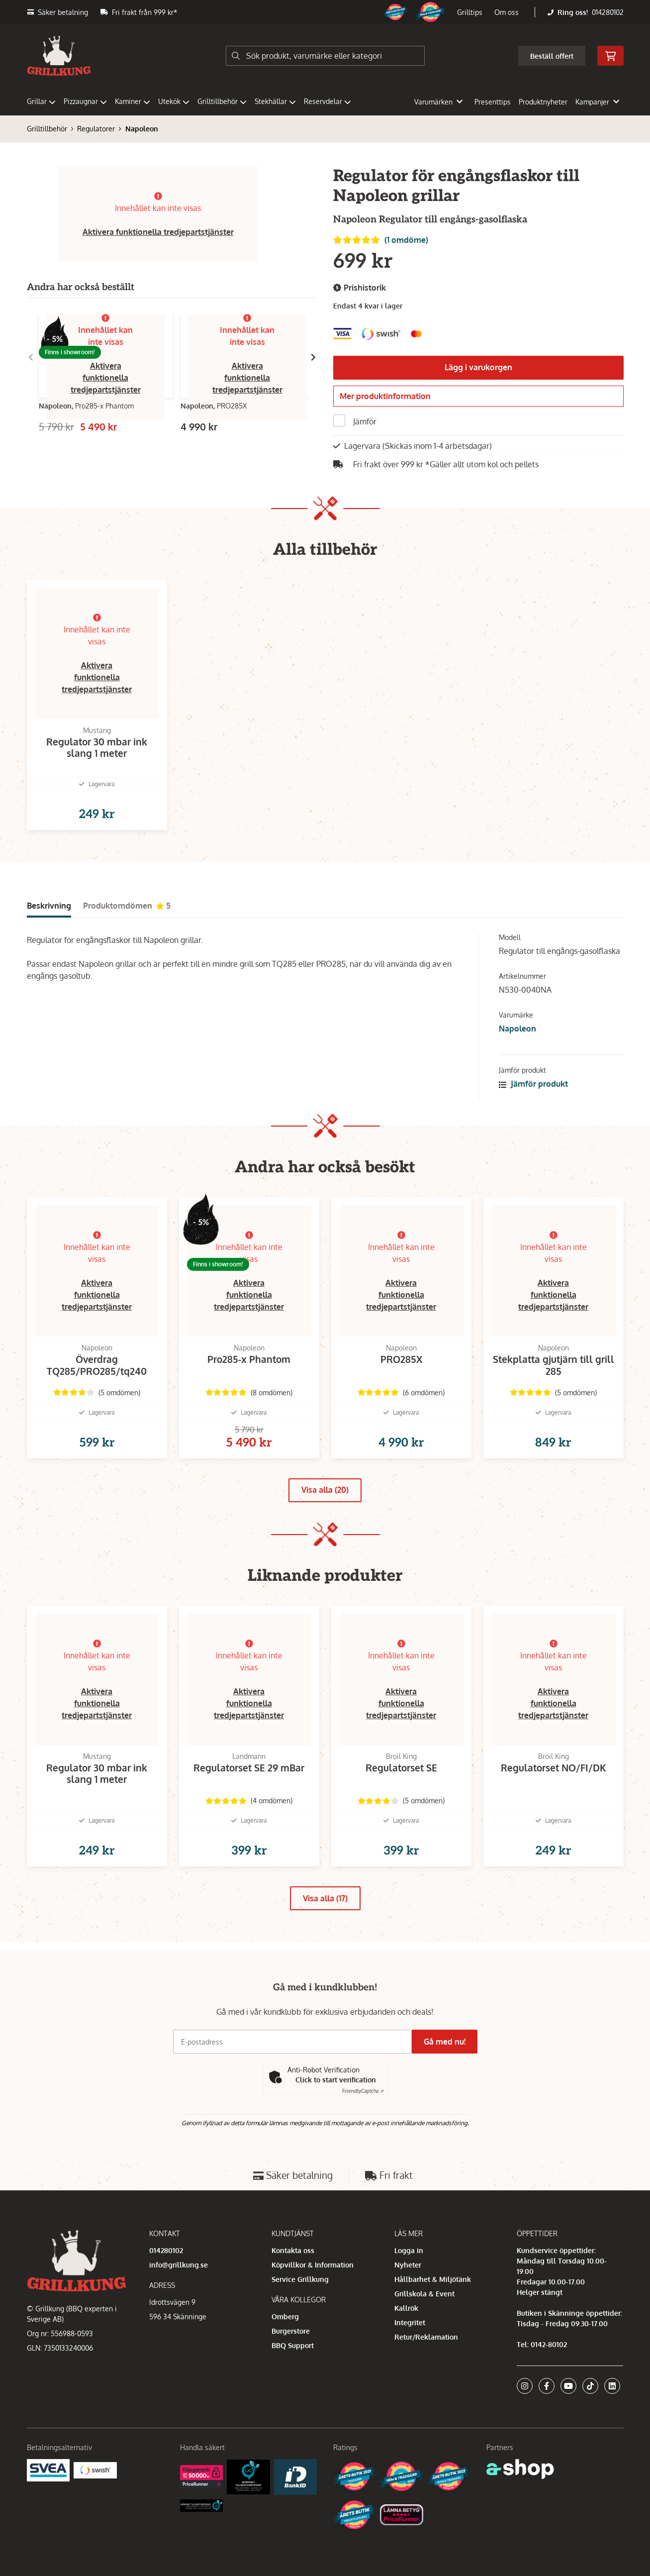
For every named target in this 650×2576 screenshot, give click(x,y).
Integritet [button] (409, 2368)
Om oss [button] (506, 12)
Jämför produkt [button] (533, 1106)
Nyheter (407, 2310)
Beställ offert (551, 56)
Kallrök (406, 2353)
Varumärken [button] (438, 102)
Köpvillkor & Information (313, 2310)
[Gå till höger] (313, 357)
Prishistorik (359, 288)
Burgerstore (291, 2376)
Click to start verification (335, 2125)
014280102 (608, 12)
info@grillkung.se (178, 2310)
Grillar (41, 101)
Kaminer (132, 101)
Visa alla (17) (325, 1952)
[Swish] (95, 2515)
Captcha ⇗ (363, 2137)
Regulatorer (96, 128)
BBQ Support (293, 2390)
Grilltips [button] (469, 12)
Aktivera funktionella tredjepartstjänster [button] (158, 232)
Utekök (173, 101)
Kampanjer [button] (597, 102)
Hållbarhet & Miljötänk (432, 2324)
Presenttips (492, 102)
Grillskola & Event (424, 2339)
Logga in (408, 2295)
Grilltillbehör (222, 101)
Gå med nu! (448, 2087)
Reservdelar (327, 101)
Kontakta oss (293, 2295)
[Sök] (325, 56)
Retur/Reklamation (426, 2382)
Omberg (285, 2362)
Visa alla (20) (325, 1528)
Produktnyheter (543, 102)
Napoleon (141, 128)
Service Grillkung (300, 2324)
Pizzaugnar (85, 101)
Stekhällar (275, 101)
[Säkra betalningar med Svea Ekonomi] (48, 2515)
